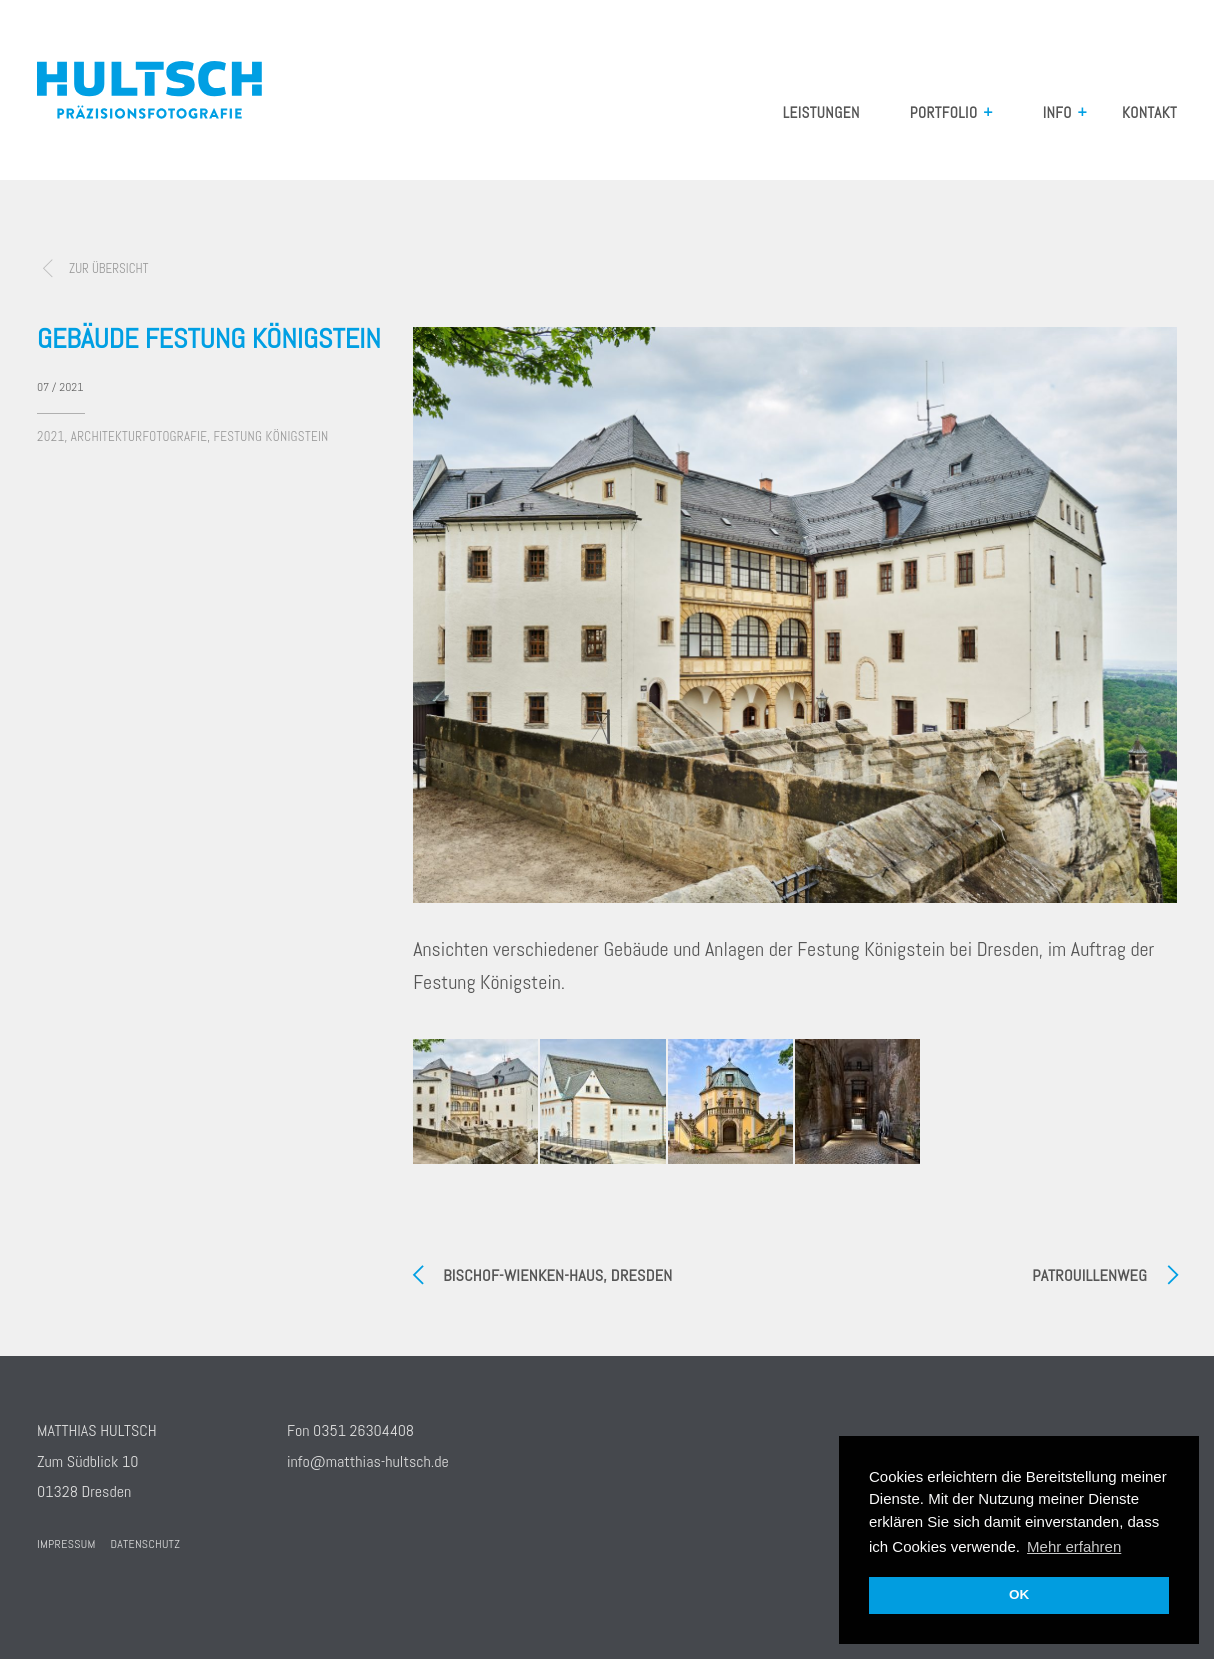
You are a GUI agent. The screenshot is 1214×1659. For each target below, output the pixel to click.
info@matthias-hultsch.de (368, 1461)
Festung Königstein (271, 436)
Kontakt (1149, 112)
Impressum (66, 1544)
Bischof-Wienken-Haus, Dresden (557, 1276)
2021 (50, 436)
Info (1057, 112)
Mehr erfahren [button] (1074, 1546)
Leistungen (821, 112)
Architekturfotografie (139, 436)
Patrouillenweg (1089, 1276)
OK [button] (1019, 1594)
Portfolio (944, 112)
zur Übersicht (108, 268)
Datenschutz (146, 1544)
